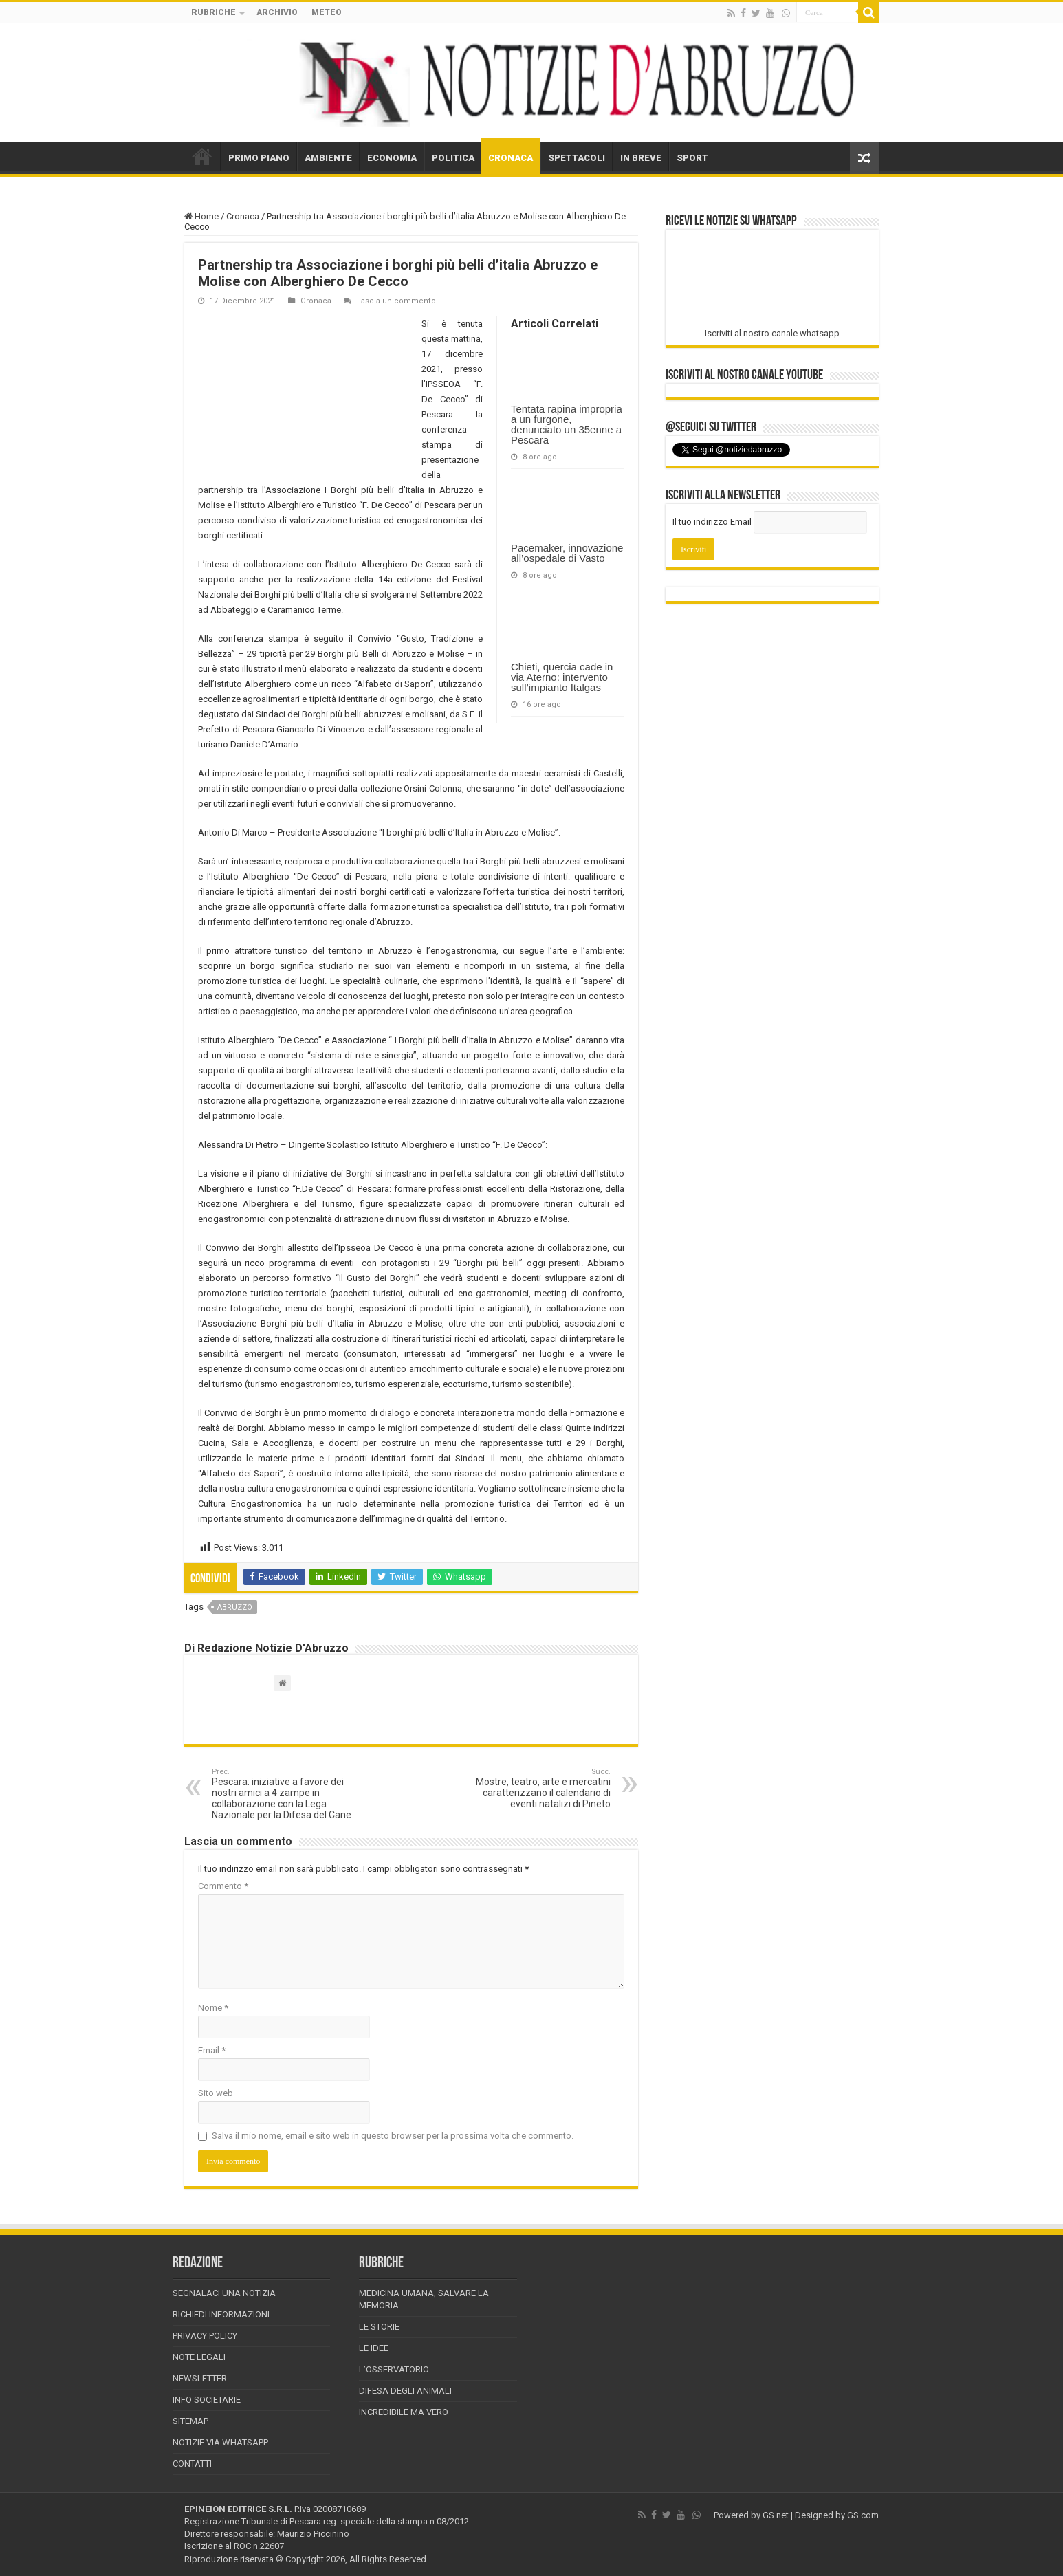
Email (212, 2050)
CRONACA (510, 158)
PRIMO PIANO (258, 158)
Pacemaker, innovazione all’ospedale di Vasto (567, 553)
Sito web (215, 2093)
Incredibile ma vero (403, 2412)
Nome (213, 2007)
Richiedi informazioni (221, 2314)
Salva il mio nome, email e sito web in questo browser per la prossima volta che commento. (392, 2135)
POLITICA (453, 158)
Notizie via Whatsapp (220, 2442)
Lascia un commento (396, 300)
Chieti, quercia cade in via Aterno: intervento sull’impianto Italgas (562, 677)
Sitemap (190, 2421)
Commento (223, 1886)
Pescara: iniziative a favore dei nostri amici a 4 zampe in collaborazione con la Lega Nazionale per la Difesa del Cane (282, 1793)
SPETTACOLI (576, 158)
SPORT (692, 158)
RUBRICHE (213, 12)
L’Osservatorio (394, 2369)
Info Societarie (207, 2399)
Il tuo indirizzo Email (712, 521)
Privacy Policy (205, 2336)
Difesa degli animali (405, 2391)
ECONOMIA (392, 158)
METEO (326, 12)
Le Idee (373, 2348)
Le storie (379, 2327)
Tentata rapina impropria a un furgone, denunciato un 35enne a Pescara (566, 424)
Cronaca (242, 216)
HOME (202, 156)
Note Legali (199, 2357)
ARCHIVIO (277, 12)
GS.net (776, 2515)
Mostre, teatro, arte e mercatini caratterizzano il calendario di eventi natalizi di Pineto (540, 1788)
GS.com (863, 2515)
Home (201, 216)
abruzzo (234, 1607)
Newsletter (200, 2378)
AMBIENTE (328, 158)
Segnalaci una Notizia (224, 2293)
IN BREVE (640, 158)
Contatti (192, 2463)
